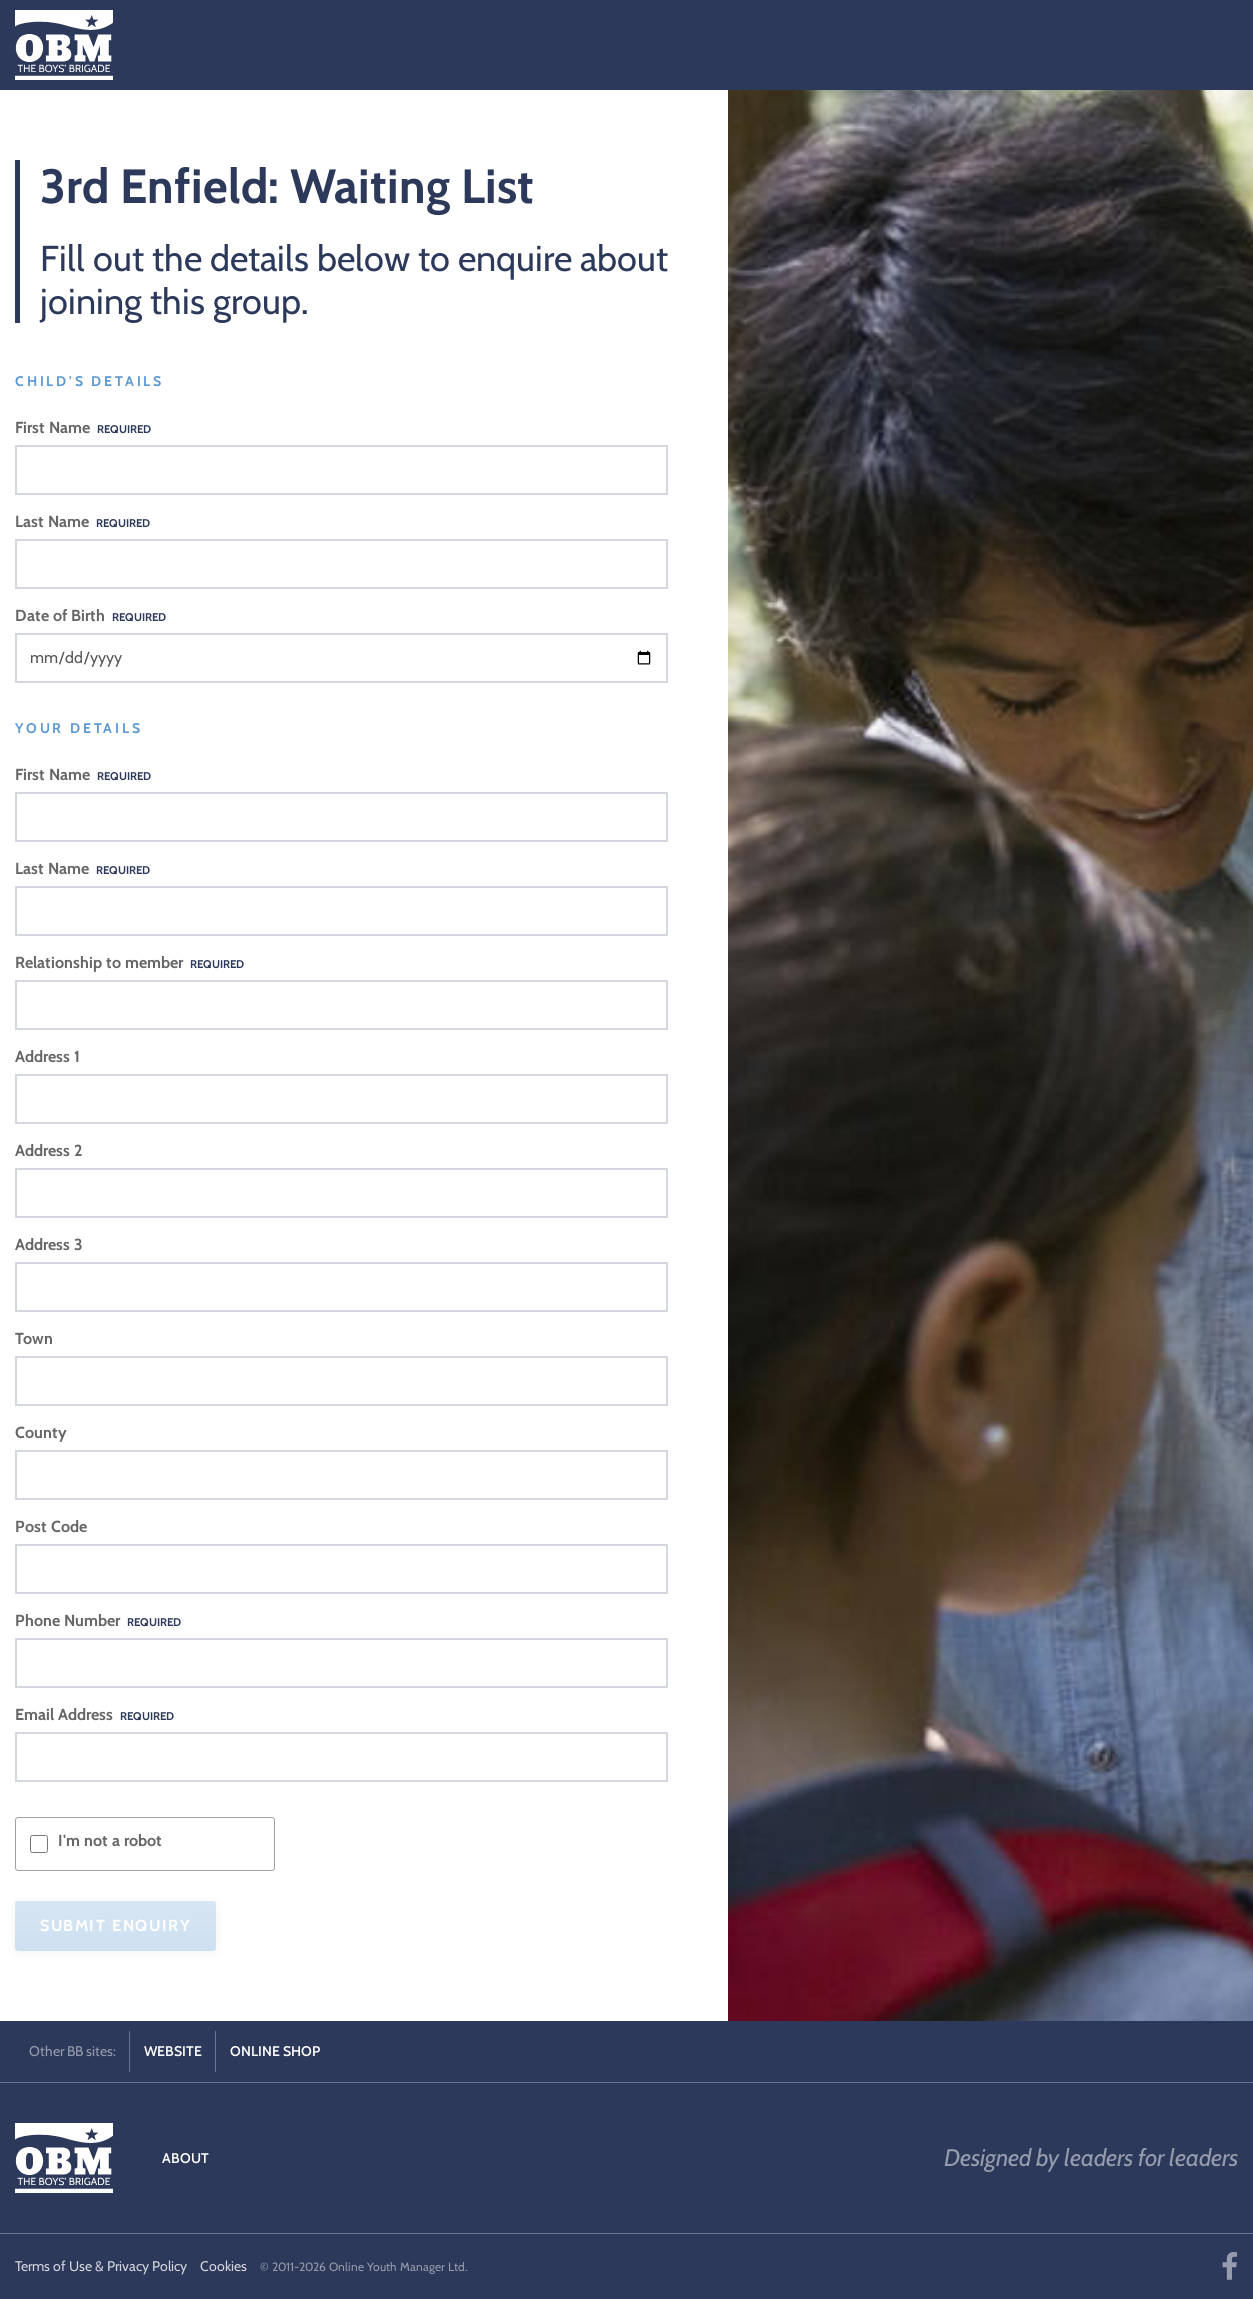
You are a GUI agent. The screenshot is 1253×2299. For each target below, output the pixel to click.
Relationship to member (129, 962)
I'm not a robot (110, 1840)
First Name (83, 427)
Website (173, 2051)
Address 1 (47, 1056)
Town (34, 1338)
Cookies (223, 2266)
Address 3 (49, 1244)
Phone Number (98, 1620)
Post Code (51, 1526)
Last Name (82, 521)
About (185, 2158)
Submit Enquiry (115, 1925)
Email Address (94, 1714)
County (41, 1432)
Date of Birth (90, 615)
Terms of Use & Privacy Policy (101, 2266)
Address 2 (48, 1150)
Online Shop (275, 2051)
